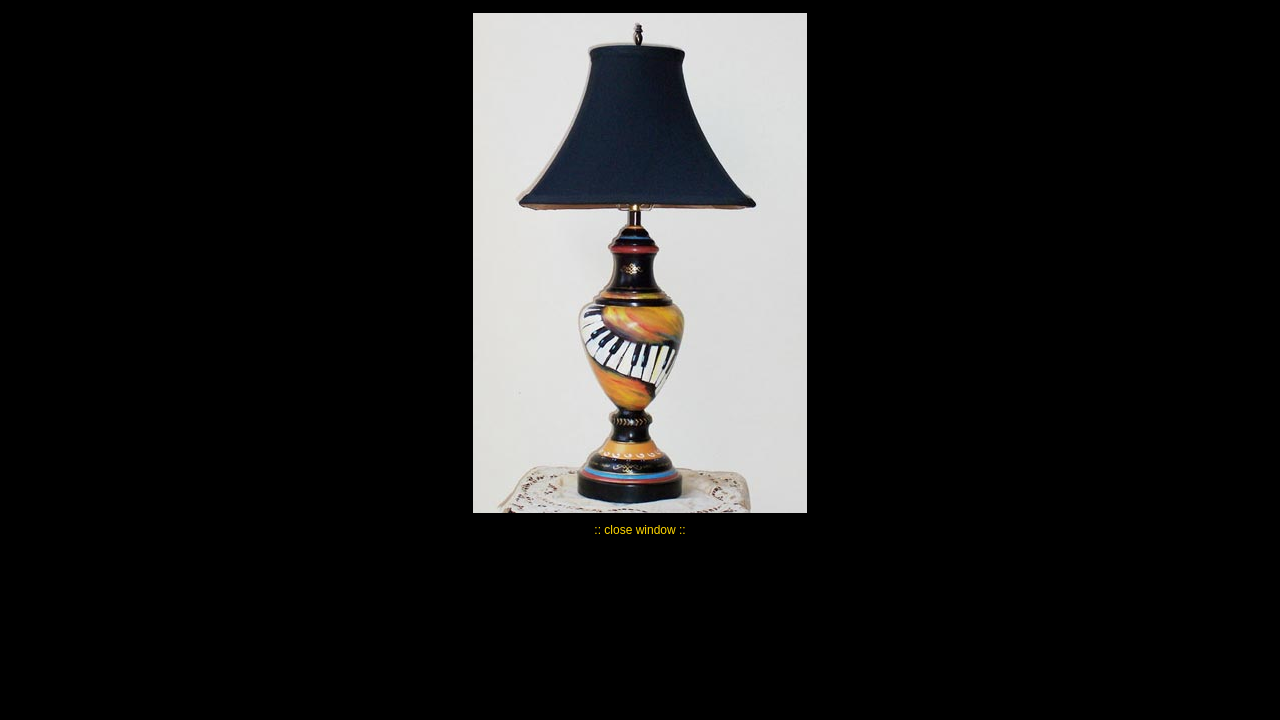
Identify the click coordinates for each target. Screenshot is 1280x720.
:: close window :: (639, 530)
